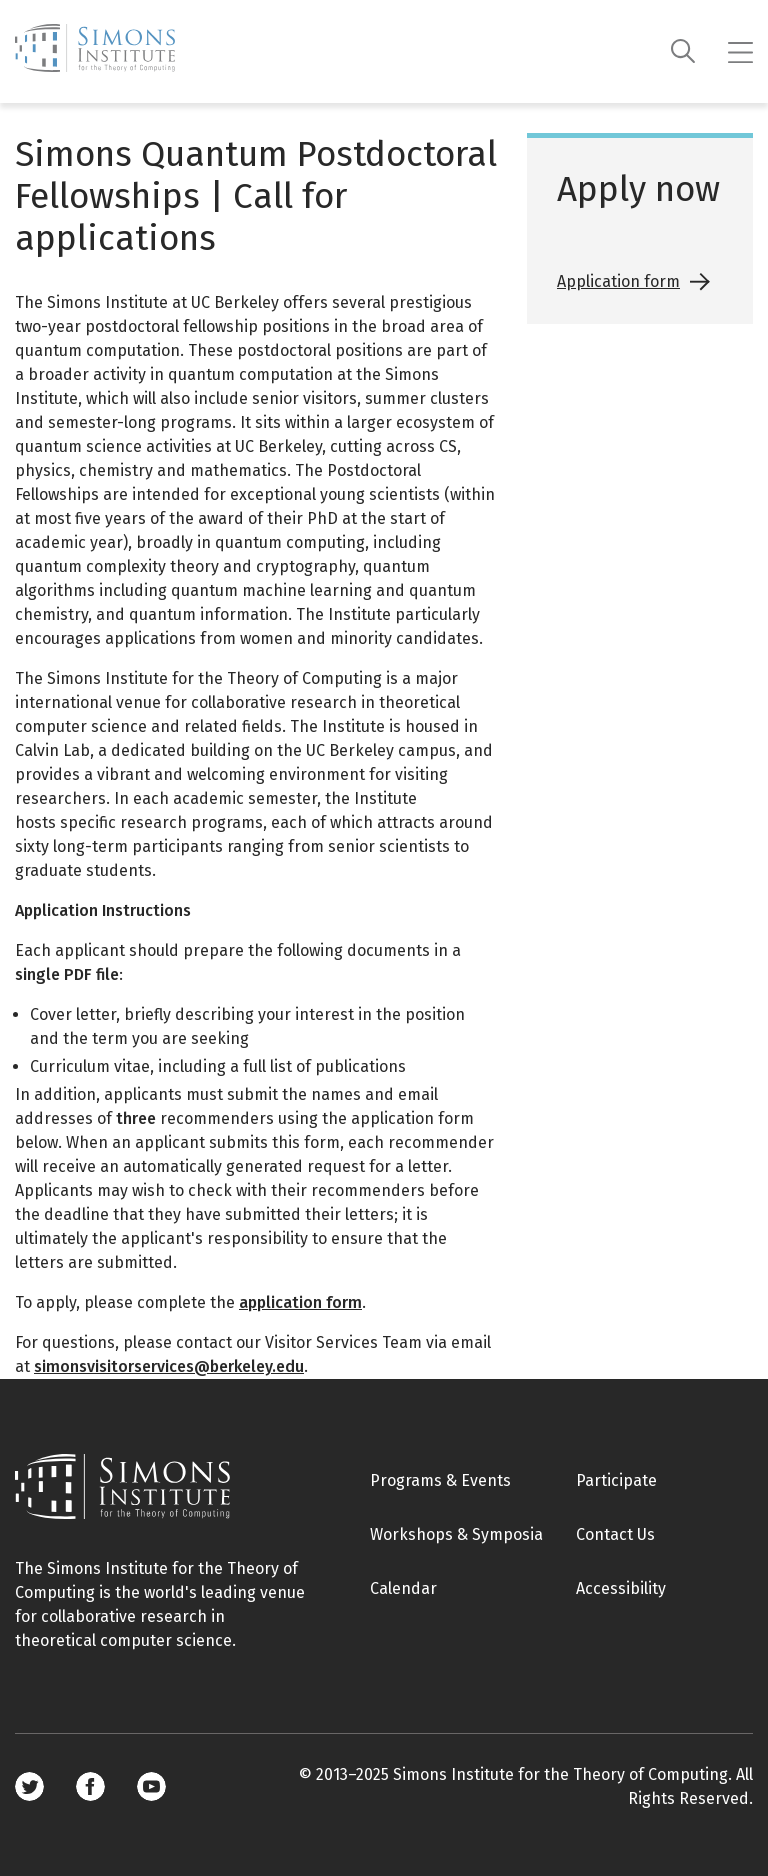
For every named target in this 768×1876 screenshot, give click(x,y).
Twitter (29, 1786)
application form (300, 1302)
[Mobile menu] (740, 52)
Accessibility (621, 1588)
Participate (616, 1480)
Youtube (151, 1786)
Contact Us (615, 1534)
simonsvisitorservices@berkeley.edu (169, 1366)
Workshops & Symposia (456, 1534)
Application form (618, 281)
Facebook (90, 1786)
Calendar (403, 1588)
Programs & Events (440, 1480)
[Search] (683, 51)
